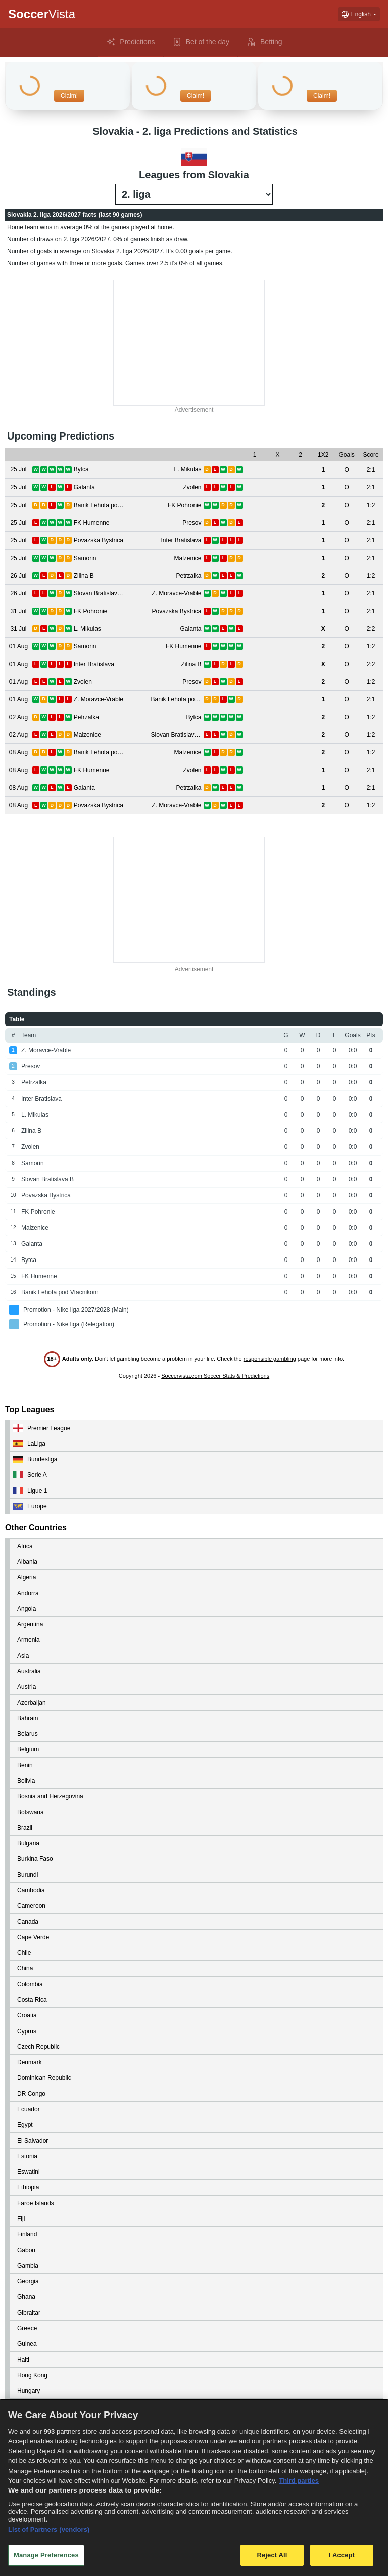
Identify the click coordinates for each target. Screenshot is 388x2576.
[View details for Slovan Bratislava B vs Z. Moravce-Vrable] (18, 593)
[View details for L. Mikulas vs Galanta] (18, 629)
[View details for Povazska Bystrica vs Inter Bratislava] (18, 540)
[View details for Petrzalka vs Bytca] (18, 717)
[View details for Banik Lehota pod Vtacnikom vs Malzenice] (18, 752)
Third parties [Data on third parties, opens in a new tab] (299, 2480)
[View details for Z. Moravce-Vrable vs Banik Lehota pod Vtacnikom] (18, 699)
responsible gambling (270, 1359)
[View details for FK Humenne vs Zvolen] (18, 770)
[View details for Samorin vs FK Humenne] (18, 646)
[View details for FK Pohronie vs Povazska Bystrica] (18, 611)
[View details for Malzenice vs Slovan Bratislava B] (18, 735)
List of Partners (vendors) (49, 2529)
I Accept (342, 2555)
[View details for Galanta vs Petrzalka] (18, 788)
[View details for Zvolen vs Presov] (18, 682)
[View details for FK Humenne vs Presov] (18, 523)
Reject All (272, 2555)
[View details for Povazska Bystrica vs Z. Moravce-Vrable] (18, 805)
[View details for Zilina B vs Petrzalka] (18, 576)
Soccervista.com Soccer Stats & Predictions (215, 1376)
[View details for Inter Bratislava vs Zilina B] (18, 664)
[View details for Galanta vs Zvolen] (18, 487)
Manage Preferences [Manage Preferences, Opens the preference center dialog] (46, 2555)
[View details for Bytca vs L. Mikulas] (18, 469)
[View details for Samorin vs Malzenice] (18, 558)
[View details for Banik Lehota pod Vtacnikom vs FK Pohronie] (18, 505)
